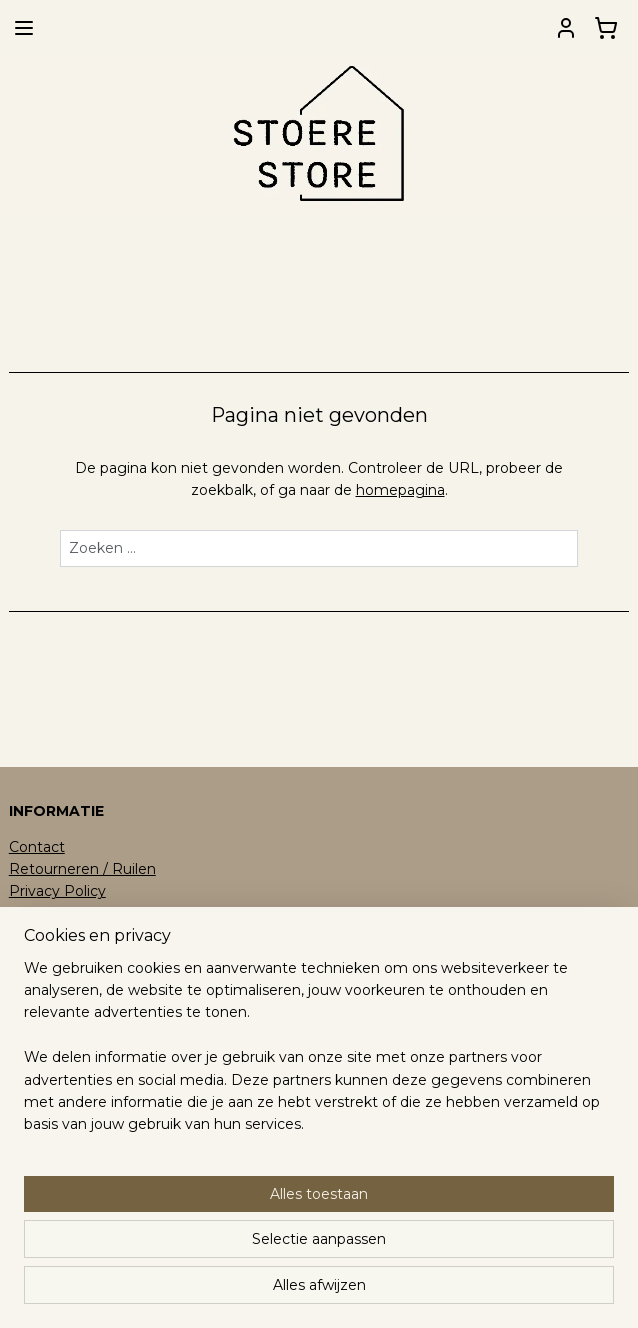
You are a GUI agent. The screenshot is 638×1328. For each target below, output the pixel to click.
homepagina (400, 491)
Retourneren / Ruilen (82, 869)
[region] (187, 1170)
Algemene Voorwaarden (94, 914)
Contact (37, 847)
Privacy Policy (57, 891)
